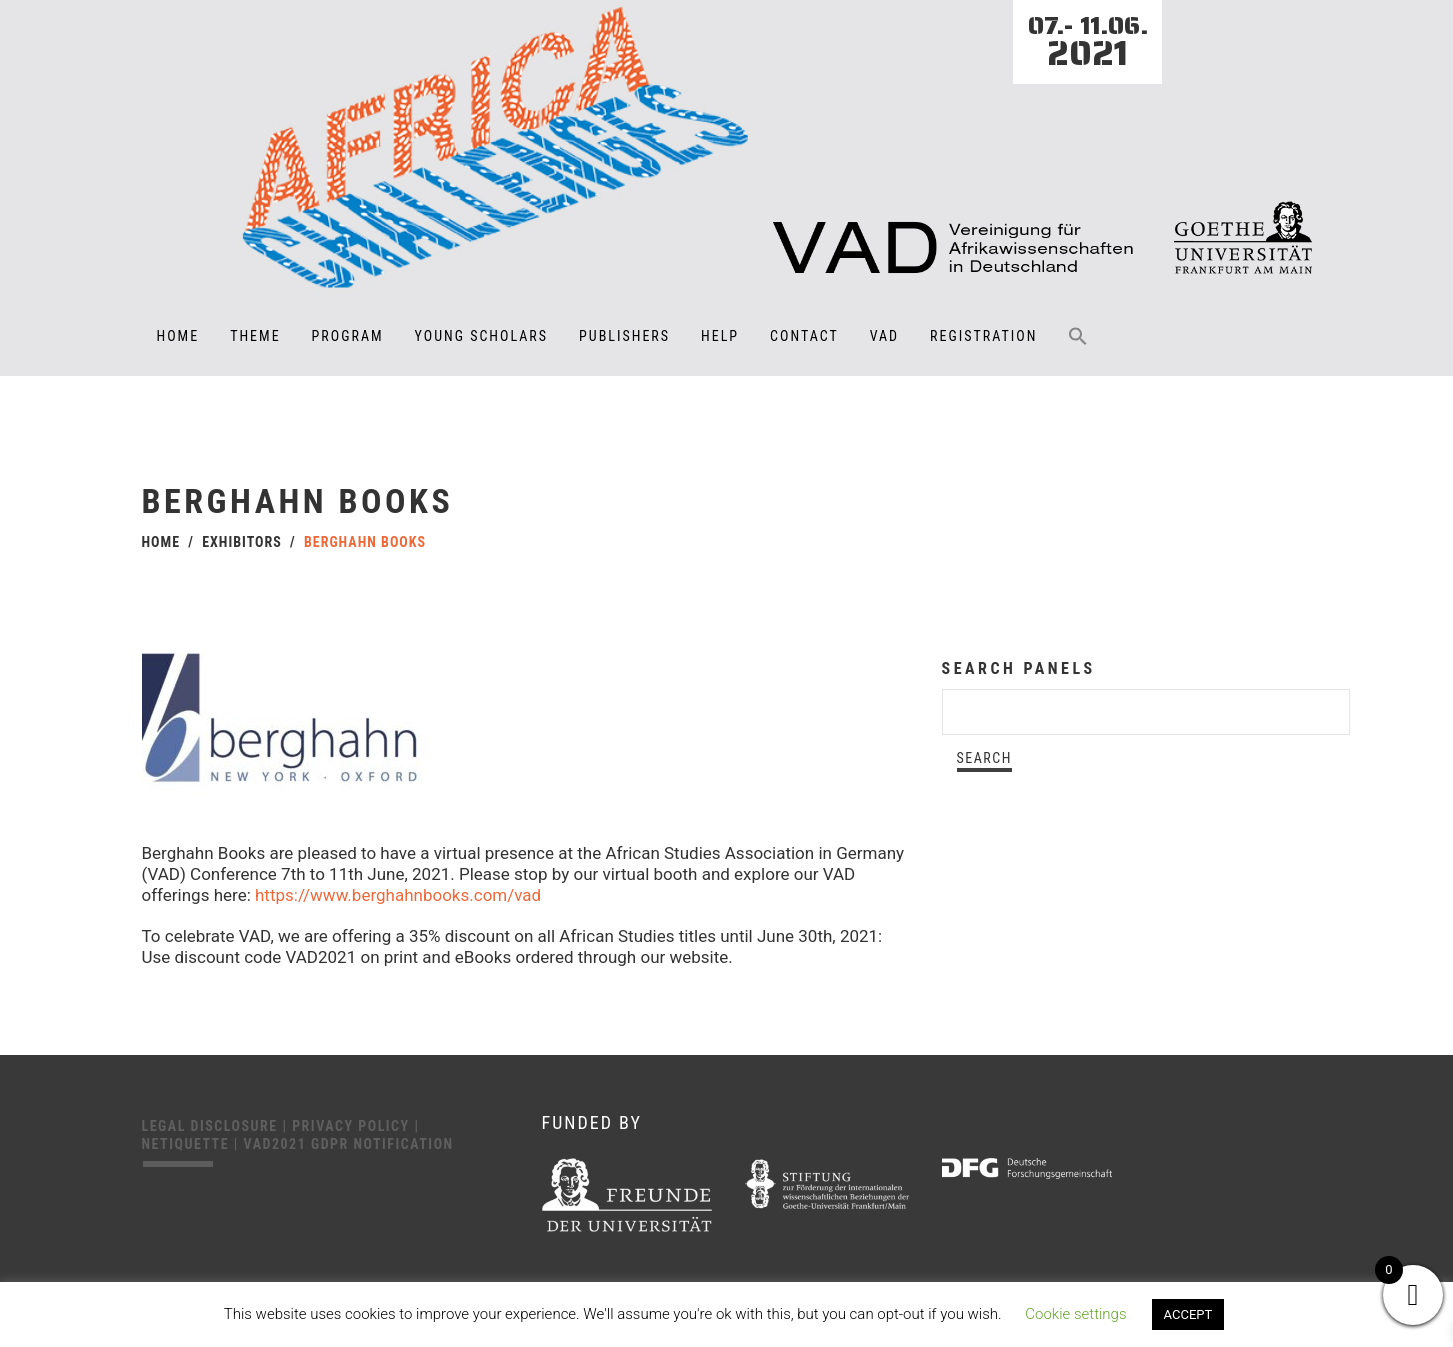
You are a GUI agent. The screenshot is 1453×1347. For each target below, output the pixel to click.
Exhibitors (242, 542)
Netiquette (188, 1144)
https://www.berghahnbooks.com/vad (398, 895)
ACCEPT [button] (1188, 1314)
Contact (804, 336)
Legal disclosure (212, 1126)
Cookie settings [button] (1075, 1314)
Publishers (624, 336)
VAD (884, 336)
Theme (255, 336)
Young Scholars (481, 336)
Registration (983, 336)
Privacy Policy (353, 1126)
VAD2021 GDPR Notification (349, 1144)
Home (178, 336)
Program (348, 336)
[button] (1078, 350)
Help (720, 336)
